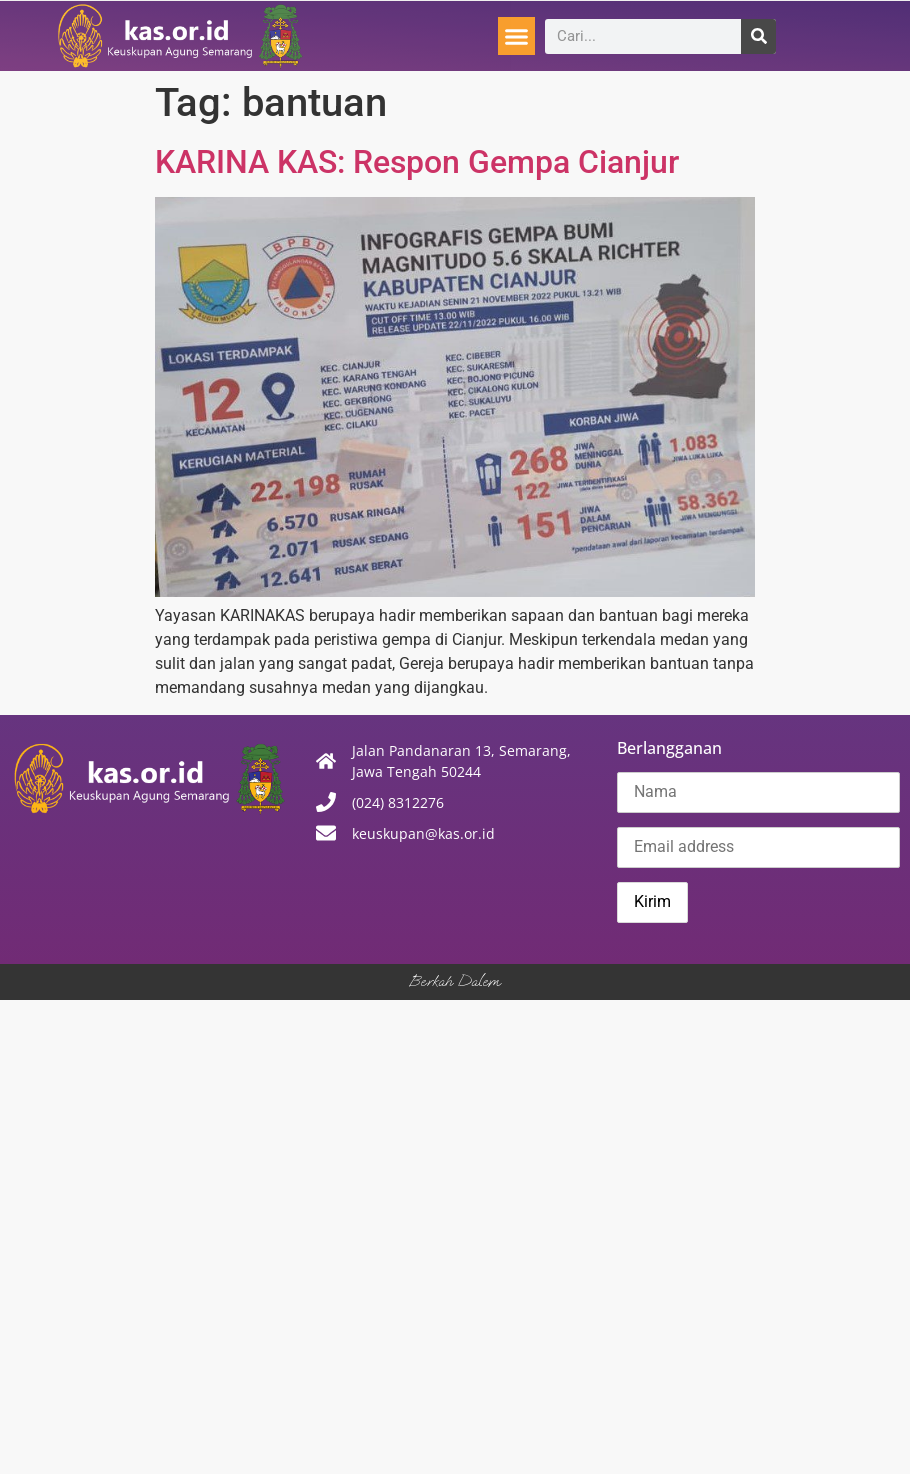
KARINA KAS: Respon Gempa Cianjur (417, 162)
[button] (517, 36)
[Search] (758, 36)
